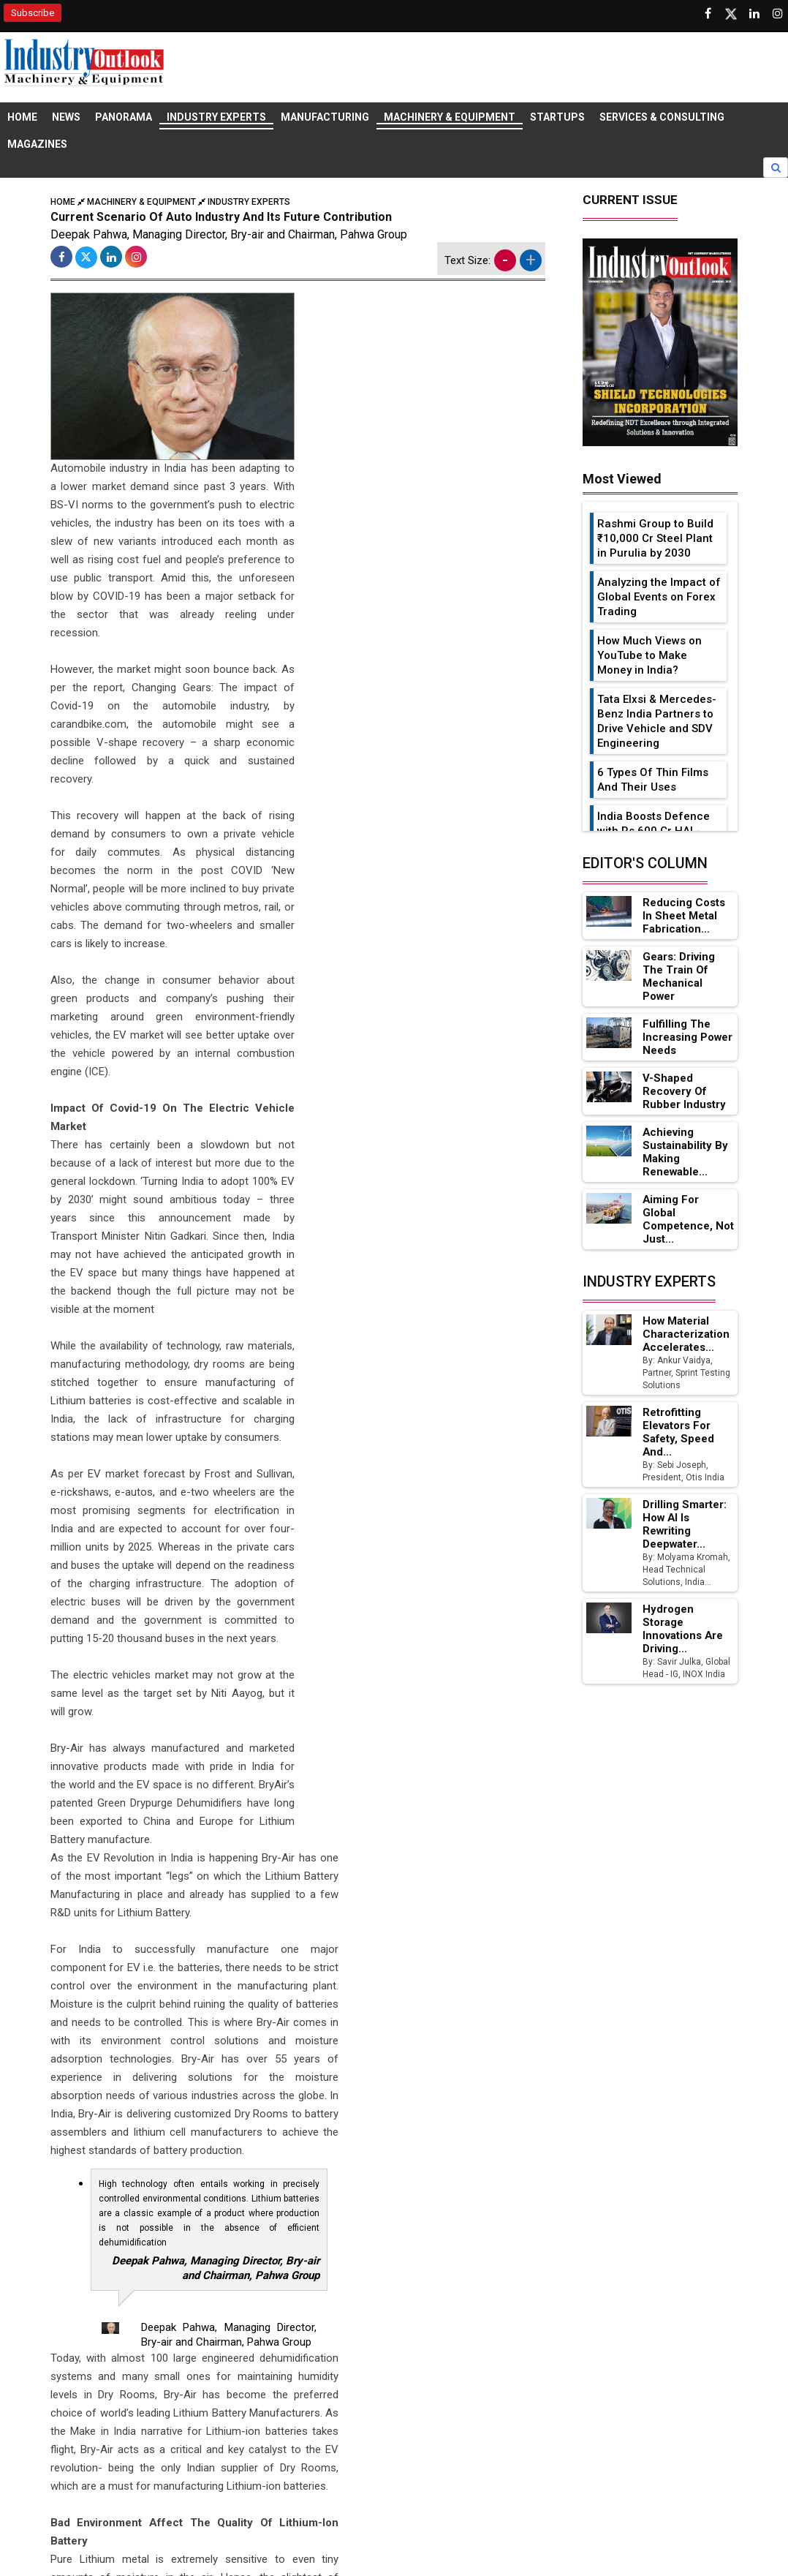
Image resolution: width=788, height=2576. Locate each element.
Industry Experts (216, 118)
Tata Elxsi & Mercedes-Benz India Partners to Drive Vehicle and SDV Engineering (656, 721)
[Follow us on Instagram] (777, 13)
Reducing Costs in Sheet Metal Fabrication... (683, 916)
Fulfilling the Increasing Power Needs (688, 1038)
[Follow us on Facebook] (707, 13)
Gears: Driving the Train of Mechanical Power (679, 977)
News (66, 118)
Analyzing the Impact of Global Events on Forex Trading (659, 597)
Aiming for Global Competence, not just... (688, 1220)
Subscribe (32, 12)
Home (22, 118)
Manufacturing (325, 118)
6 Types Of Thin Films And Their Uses (652, 780)
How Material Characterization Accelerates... (686, 1335)
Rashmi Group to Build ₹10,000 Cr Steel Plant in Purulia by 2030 (655, 539)
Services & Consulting (661, 118)
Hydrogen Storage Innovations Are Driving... (683, 1629)
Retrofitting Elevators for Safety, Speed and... (678, 1432)
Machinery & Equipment (449, 118)
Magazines (37, 145)
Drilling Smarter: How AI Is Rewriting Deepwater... (685, 1525)
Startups (557, 118)
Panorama (123, 118)
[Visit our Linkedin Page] (754, 13)
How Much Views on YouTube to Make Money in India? (649, 656)
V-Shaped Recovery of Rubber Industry (684, 1092)
